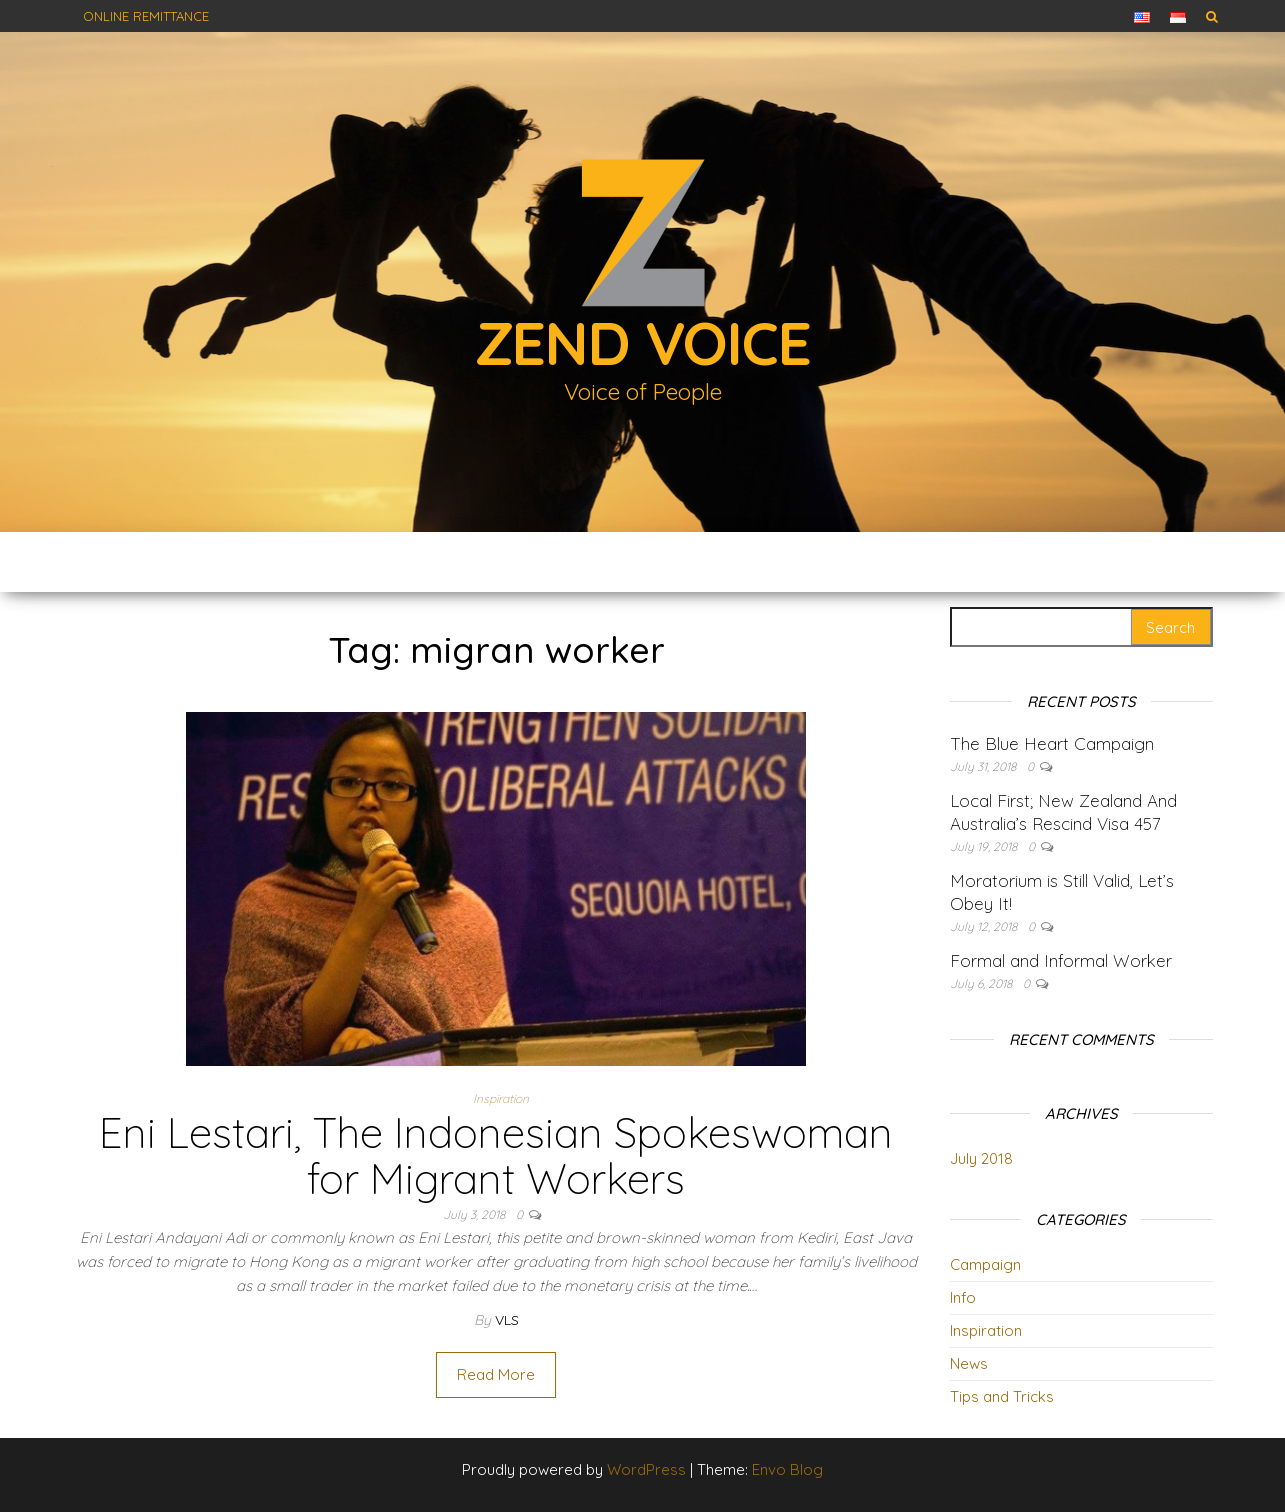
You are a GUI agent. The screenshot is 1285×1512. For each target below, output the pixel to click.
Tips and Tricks (1002, 1396)
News (969, 1363)
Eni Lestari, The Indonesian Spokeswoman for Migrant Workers (496, 1155)
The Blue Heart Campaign (1052, 743)
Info (963, 1297)
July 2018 (981, 1158)
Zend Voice (643, 342)
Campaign (985, 1264)
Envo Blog (787, 1469)
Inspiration (501, 1098)
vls (507, 1320)
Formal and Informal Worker (1061, 960)
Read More (496, 1374)
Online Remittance (146, 16)
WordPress (646, 1469)
